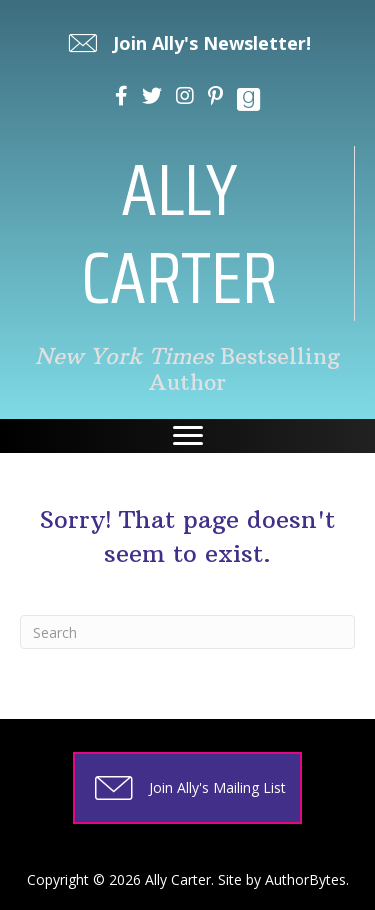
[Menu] (188, 436)
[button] (187, 43)
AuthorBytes (305, 879)
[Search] (187, 632)
